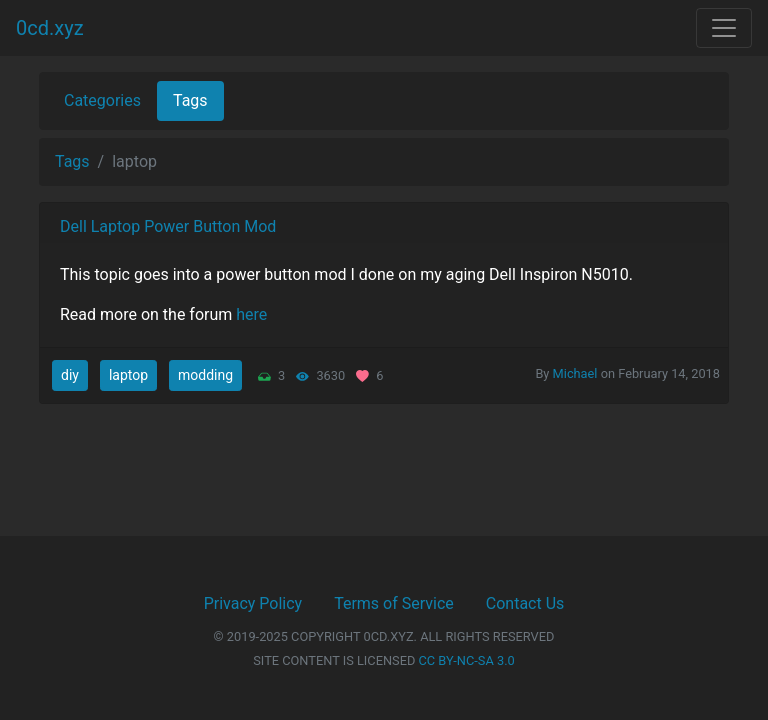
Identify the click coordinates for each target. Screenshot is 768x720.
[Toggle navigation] (724, 28)
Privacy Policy (253, 603)
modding (205, 375)
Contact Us (525, 603)
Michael (575, 373)
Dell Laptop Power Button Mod (168, 226)
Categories (102, 100)
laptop (128, 375)
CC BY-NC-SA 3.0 (467, 660)
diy (70, 375)
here (251, 314)
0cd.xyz (50, 28)
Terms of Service (394, 603)
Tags (190, 100)
